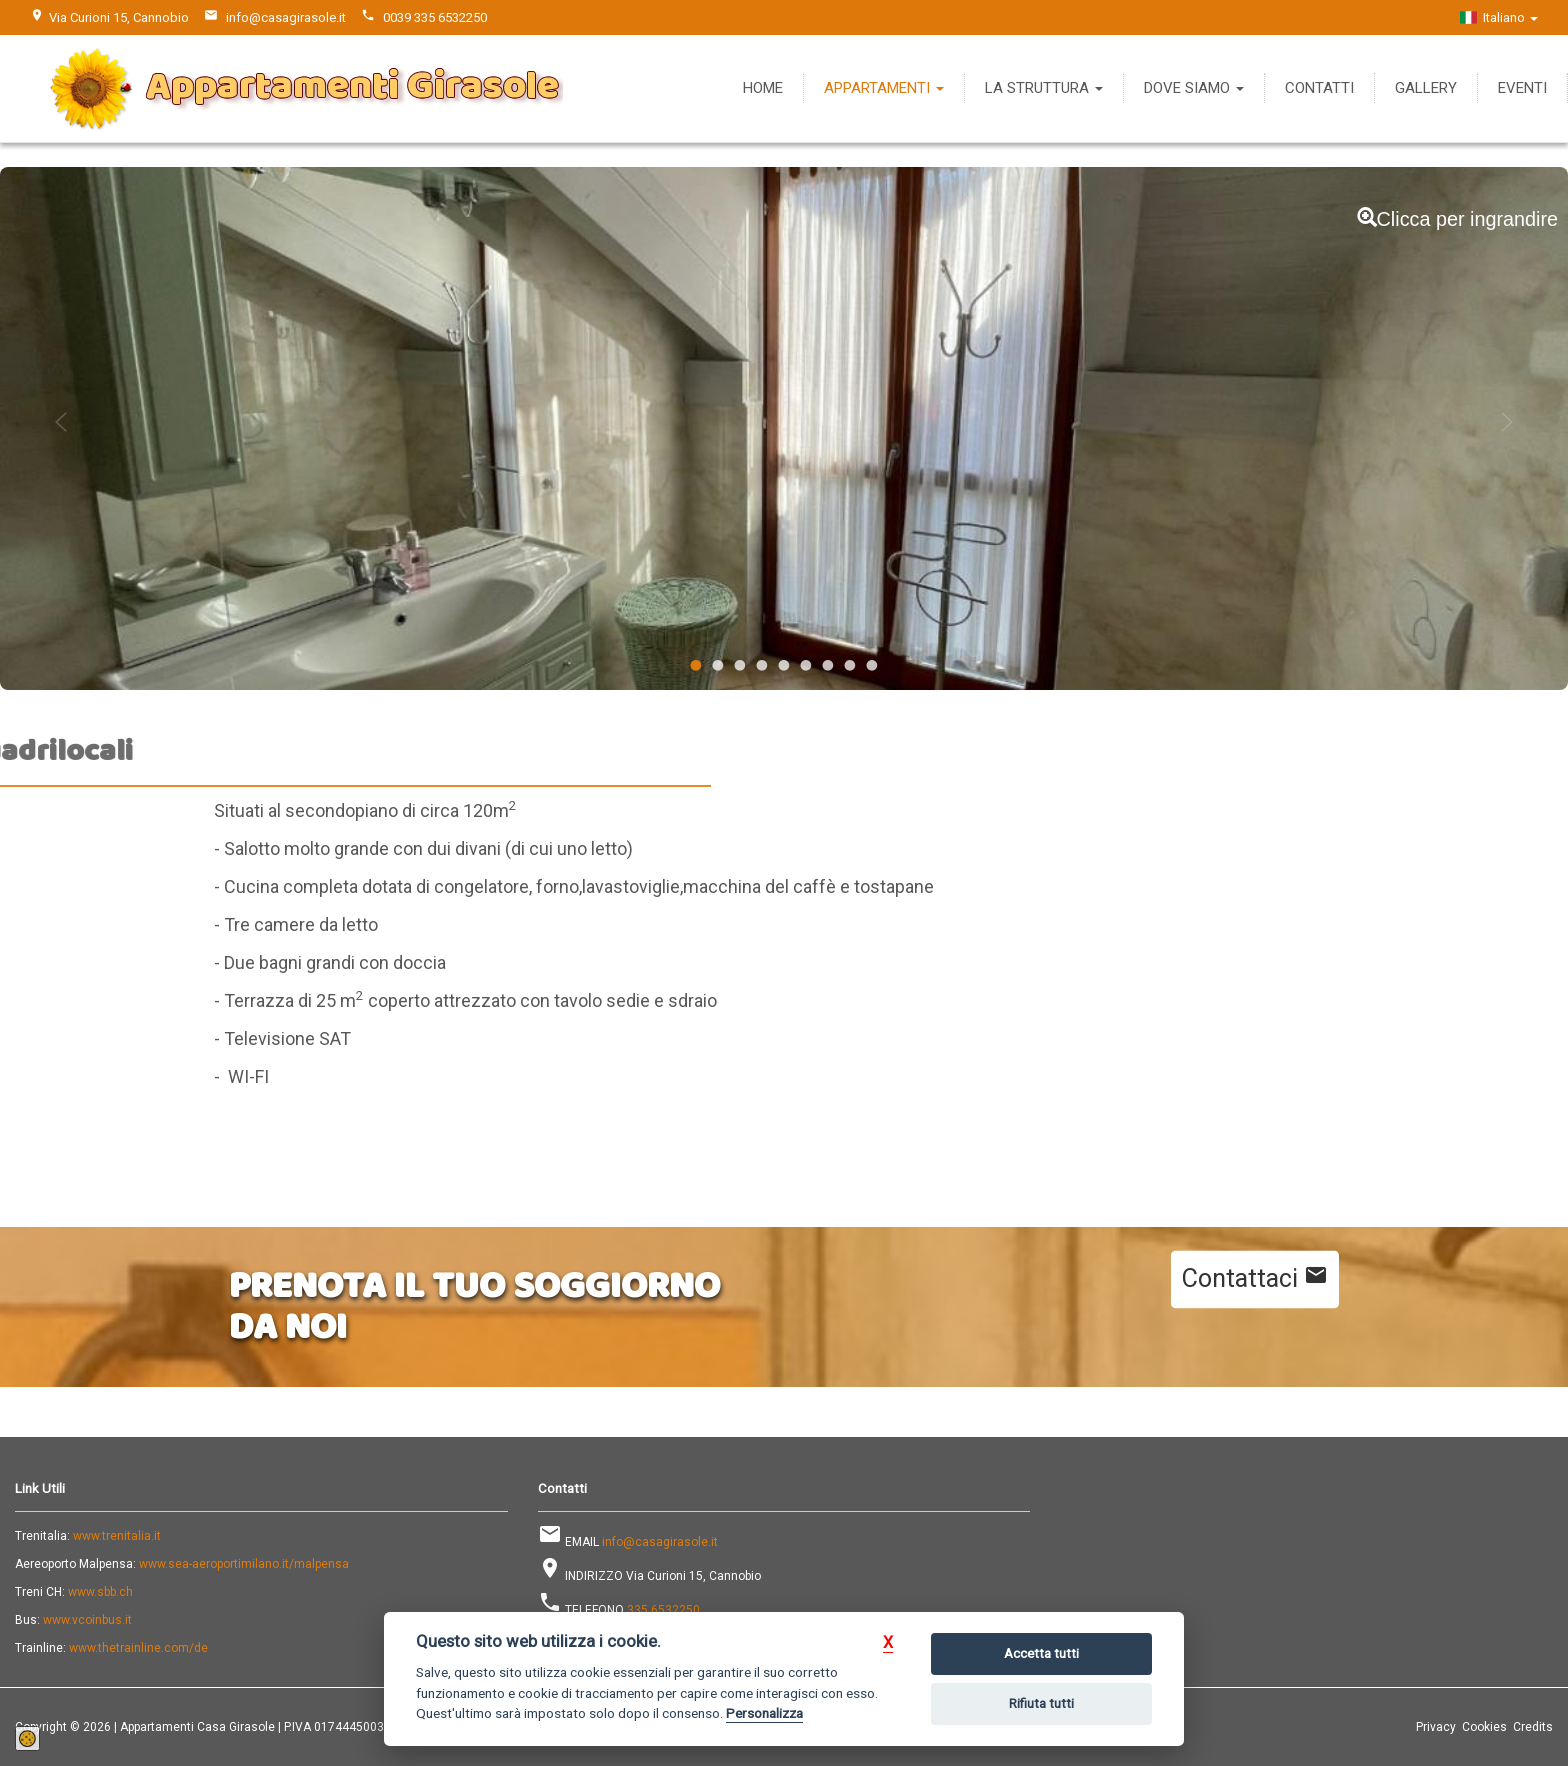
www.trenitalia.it (117, 1536)
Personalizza (764, 1713)
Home (763, 88)
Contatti (1319, 88)
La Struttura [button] (1044, 88)
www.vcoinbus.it (87, 1620)
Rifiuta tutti (1041, 1703)
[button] (888, 1642)
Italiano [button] (1499, 17)
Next (1507, 422)
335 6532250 (663, 1610)
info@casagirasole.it (286, 17)
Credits (1533, 1727)
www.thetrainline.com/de (138, 1648)
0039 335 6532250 (435, 17)
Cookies (1484, 1727)
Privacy (1436, 1727)
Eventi (1522, 88)
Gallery (1426, 88)
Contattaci (1255, 1278)
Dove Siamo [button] (1194, 88)
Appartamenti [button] (884, 88)
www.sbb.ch (100, 1592)
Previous (61, 422)
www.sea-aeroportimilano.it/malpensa (244, 1564)
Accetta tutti (1041, 1653)
